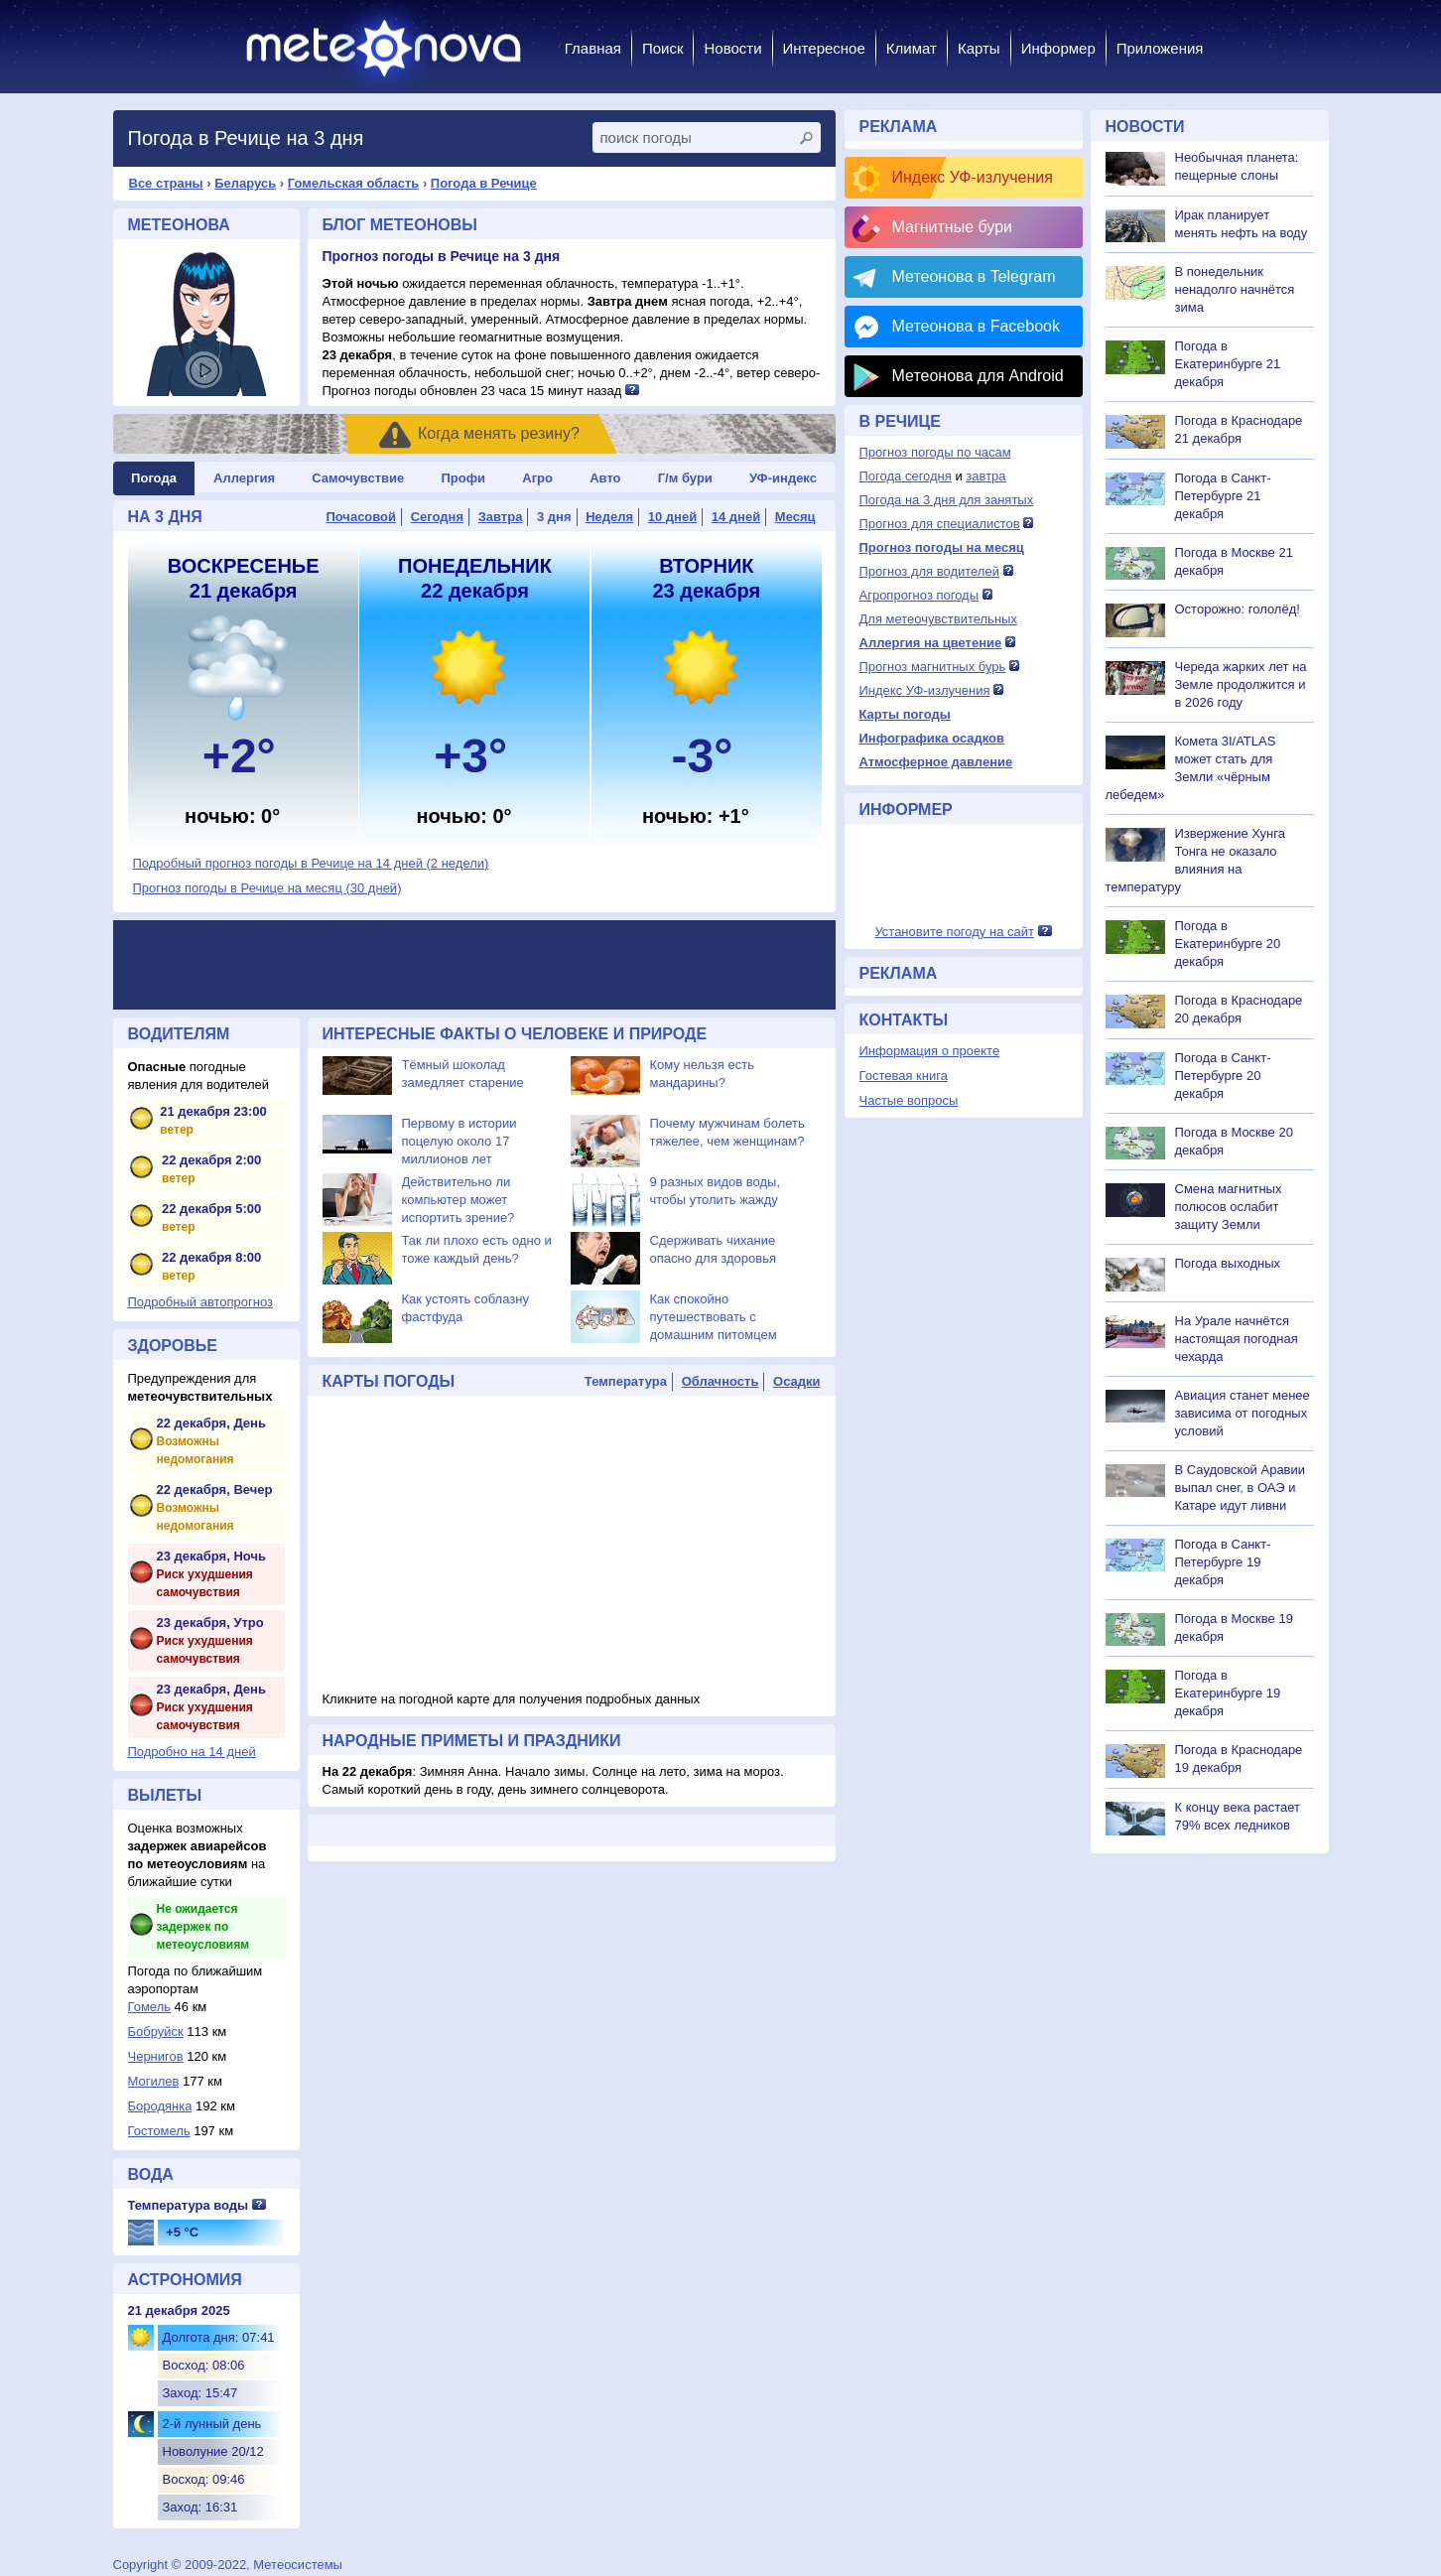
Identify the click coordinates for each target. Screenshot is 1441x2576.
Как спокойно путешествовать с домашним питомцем (713, 1316)
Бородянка (160, 2106)
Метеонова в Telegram (974, 276)
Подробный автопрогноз (201, 1301)
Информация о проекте (929, 1050)
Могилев (154, 2081)
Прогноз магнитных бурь (932, 666)
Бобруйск (156, 2031)
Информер (1058, 48)
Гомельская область (353, 183)
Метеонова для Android (978, 375)
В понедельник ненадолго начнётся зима (1235, 289)
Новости (732, 48)
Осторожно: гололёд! (1237, 609)
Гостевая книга (903, 1075)
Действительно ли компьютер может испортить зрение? (458, 1199)
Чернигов (156, 2056)
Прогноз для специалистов (939, 523)
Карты (979, 48)
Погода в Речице (484, 183)
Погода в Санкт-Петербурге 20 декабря (1223, 1075)
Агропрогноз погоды (919, 595)
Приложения (1160, 48)
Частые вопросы (909, 1100)
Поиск (663, 48)
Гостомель (159, 2130)
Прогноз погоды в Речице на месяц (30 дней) (267, 888)
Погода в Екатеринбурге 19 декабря (1228, 1693)
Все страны (166, 183)
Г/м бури (685, 478)
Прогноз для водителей (929, 571)
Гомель (150, 2006)
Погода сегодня (905, 476)
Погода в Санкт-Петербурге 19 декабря (1223, 1562)
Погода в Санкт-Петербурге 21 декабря (1223, 496)
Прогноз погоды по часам (935, 452)
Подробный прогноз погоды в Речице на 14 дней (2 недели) (311, 863)
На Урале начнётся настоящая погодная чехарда (1236, 1338)
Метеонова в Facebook (976, 326)
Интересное (824, 48)
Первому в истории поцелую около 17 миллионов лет (459, 1141)
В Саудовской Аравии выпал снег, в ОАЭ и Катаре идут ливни (1240, 1487)
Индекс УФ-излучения (972, 177)
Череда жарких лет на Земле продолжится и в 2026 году (1241, 684)
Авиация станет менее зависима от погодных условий (1242, 1413)
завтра (985, 476)
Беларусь (245, 183)
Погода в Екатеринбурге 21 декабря (1228, 364)
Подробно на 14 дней (192, 1751)
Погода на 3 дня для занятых (946, 499)
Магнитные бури (952, 226)
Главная (593, 48)
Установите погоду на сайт (954, 931)
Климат (911, 48)
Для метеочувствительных (938, 618)
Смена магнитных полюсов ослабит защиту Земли (1228, 1206)
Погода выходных (1228, 1263)
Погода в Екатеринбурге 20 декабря (1228, 943)
